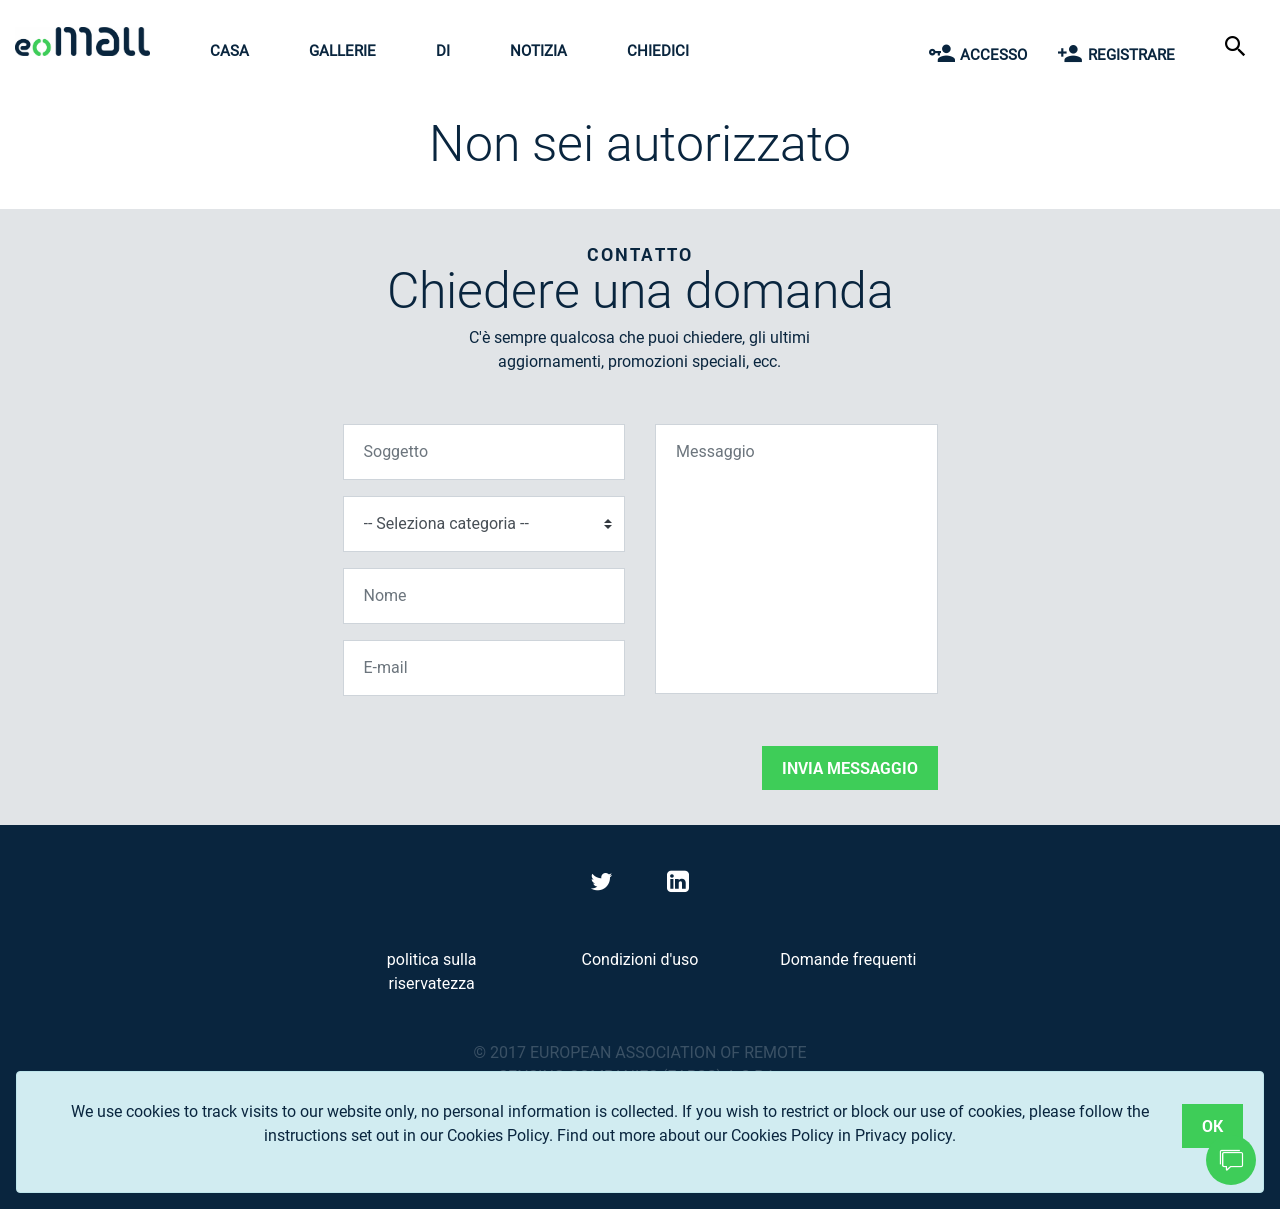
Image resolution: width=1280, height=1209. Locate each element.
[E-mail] (484, 668)
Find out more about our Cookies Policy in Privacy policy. (756, 1135)
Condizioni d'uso (640, 959)
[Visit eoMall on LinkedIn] (678, 885)
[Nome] (484, 596)
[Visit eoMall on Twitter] (604, 885)
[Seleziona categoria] (484, 524)
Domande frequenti (848, 959)
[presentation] (495, 751)
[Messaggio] (796, 559)
